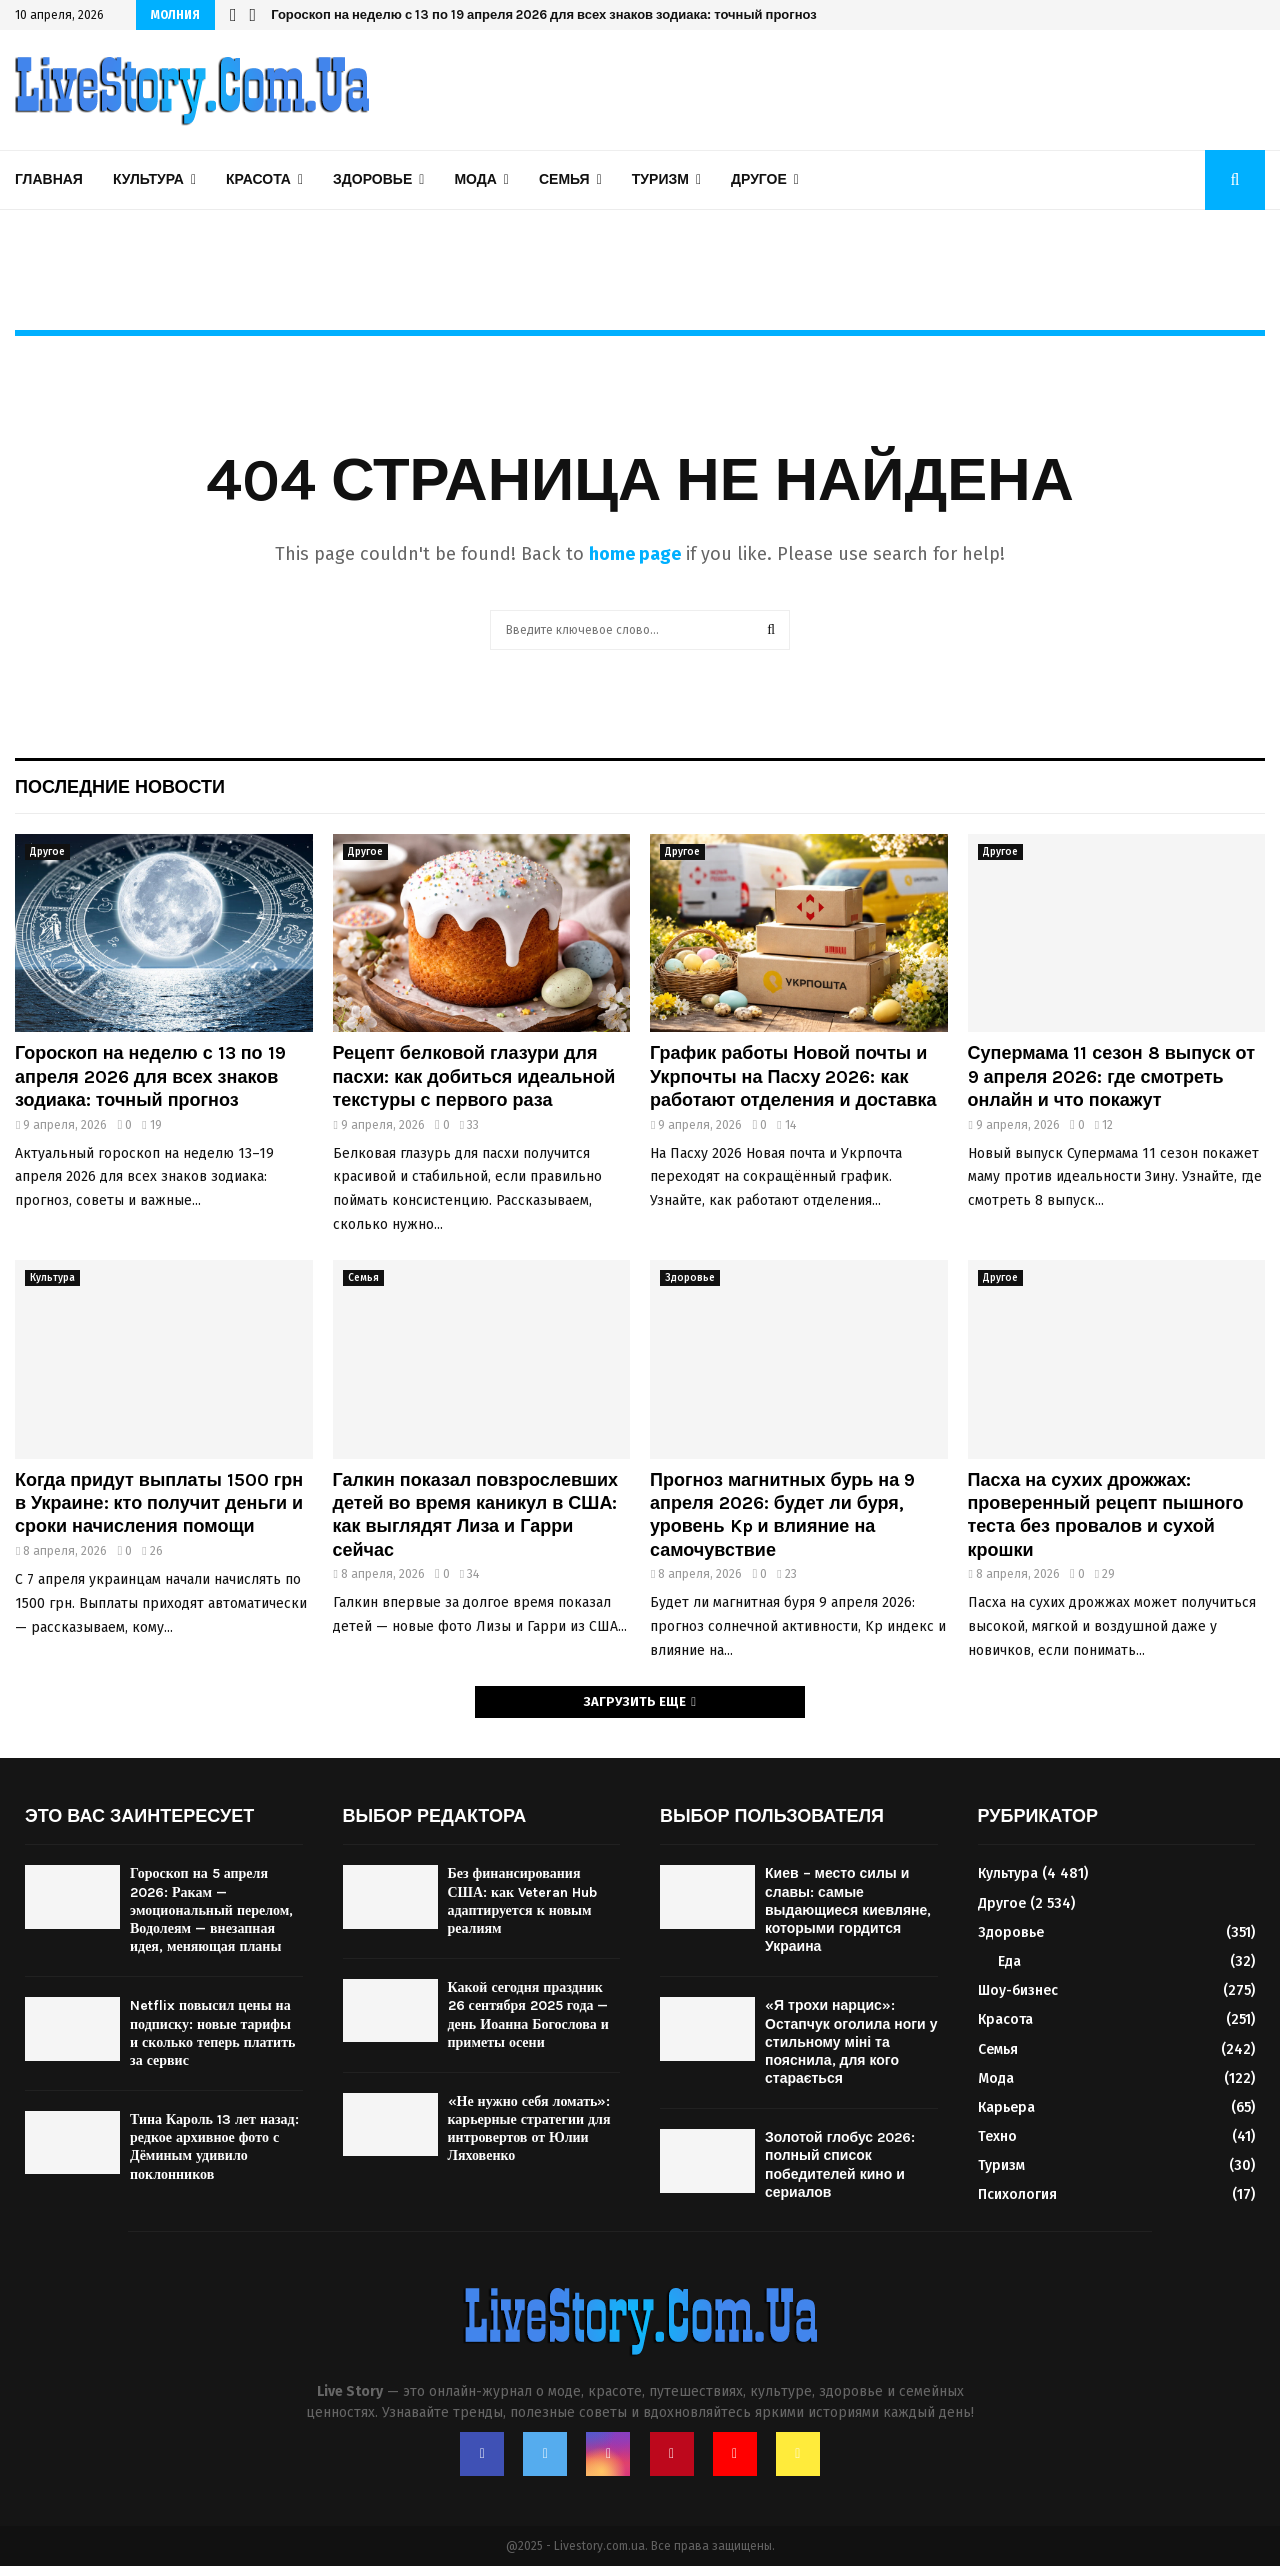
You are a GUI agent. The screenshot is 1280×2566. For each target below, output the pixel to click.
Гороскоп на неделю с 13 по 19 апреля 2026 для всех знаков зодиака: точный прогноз (544, 14)
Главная (49, 179)
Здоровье (372, 179)
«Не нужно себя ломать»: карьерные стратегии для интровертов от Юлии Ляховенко (529, 2129)
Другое (759, 179)
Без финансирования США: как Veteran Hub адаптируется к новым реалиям (523, 1901)
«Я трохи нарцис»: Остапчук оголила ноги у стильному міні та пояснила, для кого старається (851, 2042)
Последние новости (120, 787)
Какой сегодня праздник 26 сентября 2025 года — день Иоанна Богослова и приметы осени (528, 2015)
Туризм (660, 179)
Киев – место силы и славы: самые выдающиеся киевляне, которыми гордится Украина (848, 1910)
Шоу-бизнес (1018, 1990)
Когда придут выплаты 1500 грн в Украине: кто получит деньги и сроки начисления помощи (159, 1503)
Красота (258, 179)
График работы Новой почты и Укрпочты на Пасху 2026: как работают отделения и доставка (793, 1076)
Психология (1017, 2194)
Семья (564, 179)
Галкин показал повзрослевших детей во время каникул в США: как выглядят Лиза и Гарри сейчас (476, 1515)
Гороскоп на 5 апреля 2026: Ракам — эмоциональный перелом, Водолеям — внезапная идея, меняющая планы (211, 1910)
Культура (148, 179)
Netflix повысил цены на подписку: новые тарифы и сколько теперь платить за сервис (212, 2033)
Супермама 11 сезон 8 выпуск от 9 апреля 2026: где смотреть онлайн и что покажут (1111, 1076)
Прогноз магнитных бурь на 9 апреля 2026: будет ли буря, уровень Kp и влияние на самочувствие (782, 1515)
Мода (475, 179)
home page (635, 554)
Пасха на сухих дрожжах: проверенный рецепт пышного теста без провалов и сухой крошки (1106, 1515)
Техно (997, 2136)
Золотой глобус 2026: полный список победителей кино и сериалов (840, 2165)
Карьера (1006, 2107)
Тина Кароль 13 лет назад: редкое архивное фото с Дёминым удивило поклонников (214, 2147)
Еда (1009, 1961)
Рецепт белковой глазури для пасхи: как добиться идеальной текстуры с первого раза (474, 1076)
